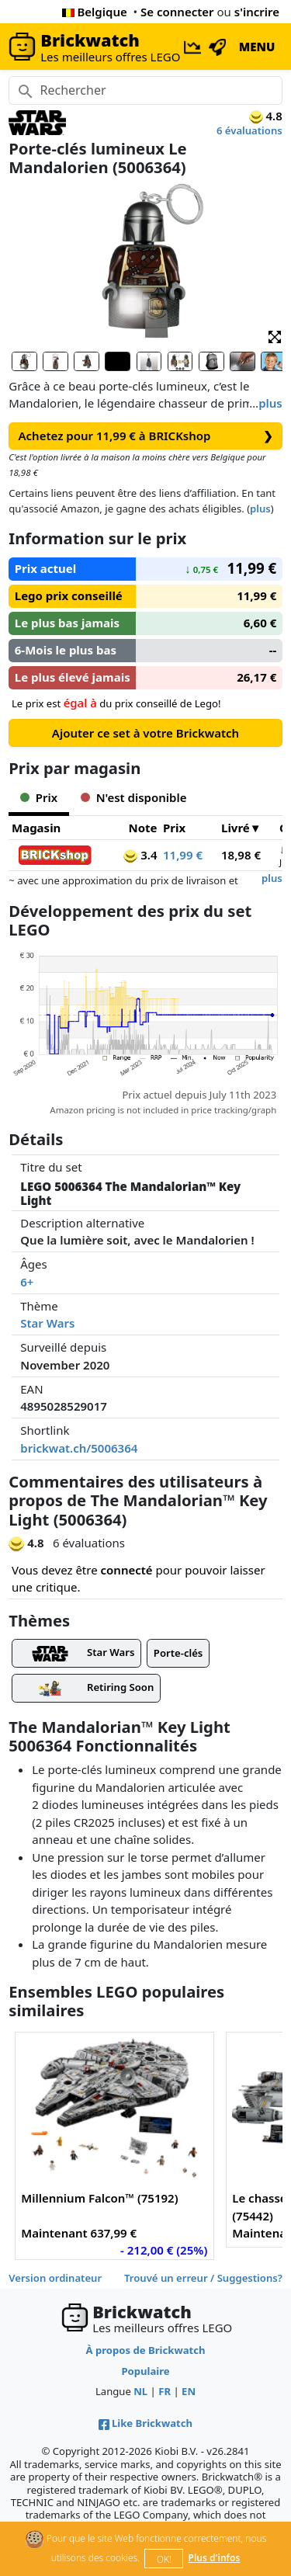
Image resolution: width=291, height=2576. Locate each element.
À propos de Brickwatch (146, 2350)
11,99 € (183, 855)
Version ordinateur (55, 2278)
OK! (164, 2559)
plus (270, 403)
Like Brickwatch (145, 2423)
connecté (127, 1570)
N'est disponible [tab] (133, 797)
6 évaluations (249, 130)
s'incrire (256, 11)
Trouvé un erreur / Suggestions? (203, 2278)
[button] (274, 336)
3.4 (140, 855)
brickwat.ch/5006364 (78, 1448)
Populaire (145, 2371)
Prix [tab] (38, 797)
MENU (257, 46)
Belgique (94, 11)
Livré (235, 827)
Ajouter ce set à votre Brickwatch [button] (145, 733)
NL (140, 2391)
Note (142, 827)
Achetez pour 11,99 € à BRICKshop (146, 436)
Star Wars (47, 1323)
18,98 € (241, 855)
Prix (174, 827)
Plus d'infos (215, 2557)
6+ (26, 1282)
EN (189, 2391)
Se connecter (177, 11)
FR (164, 2391)
